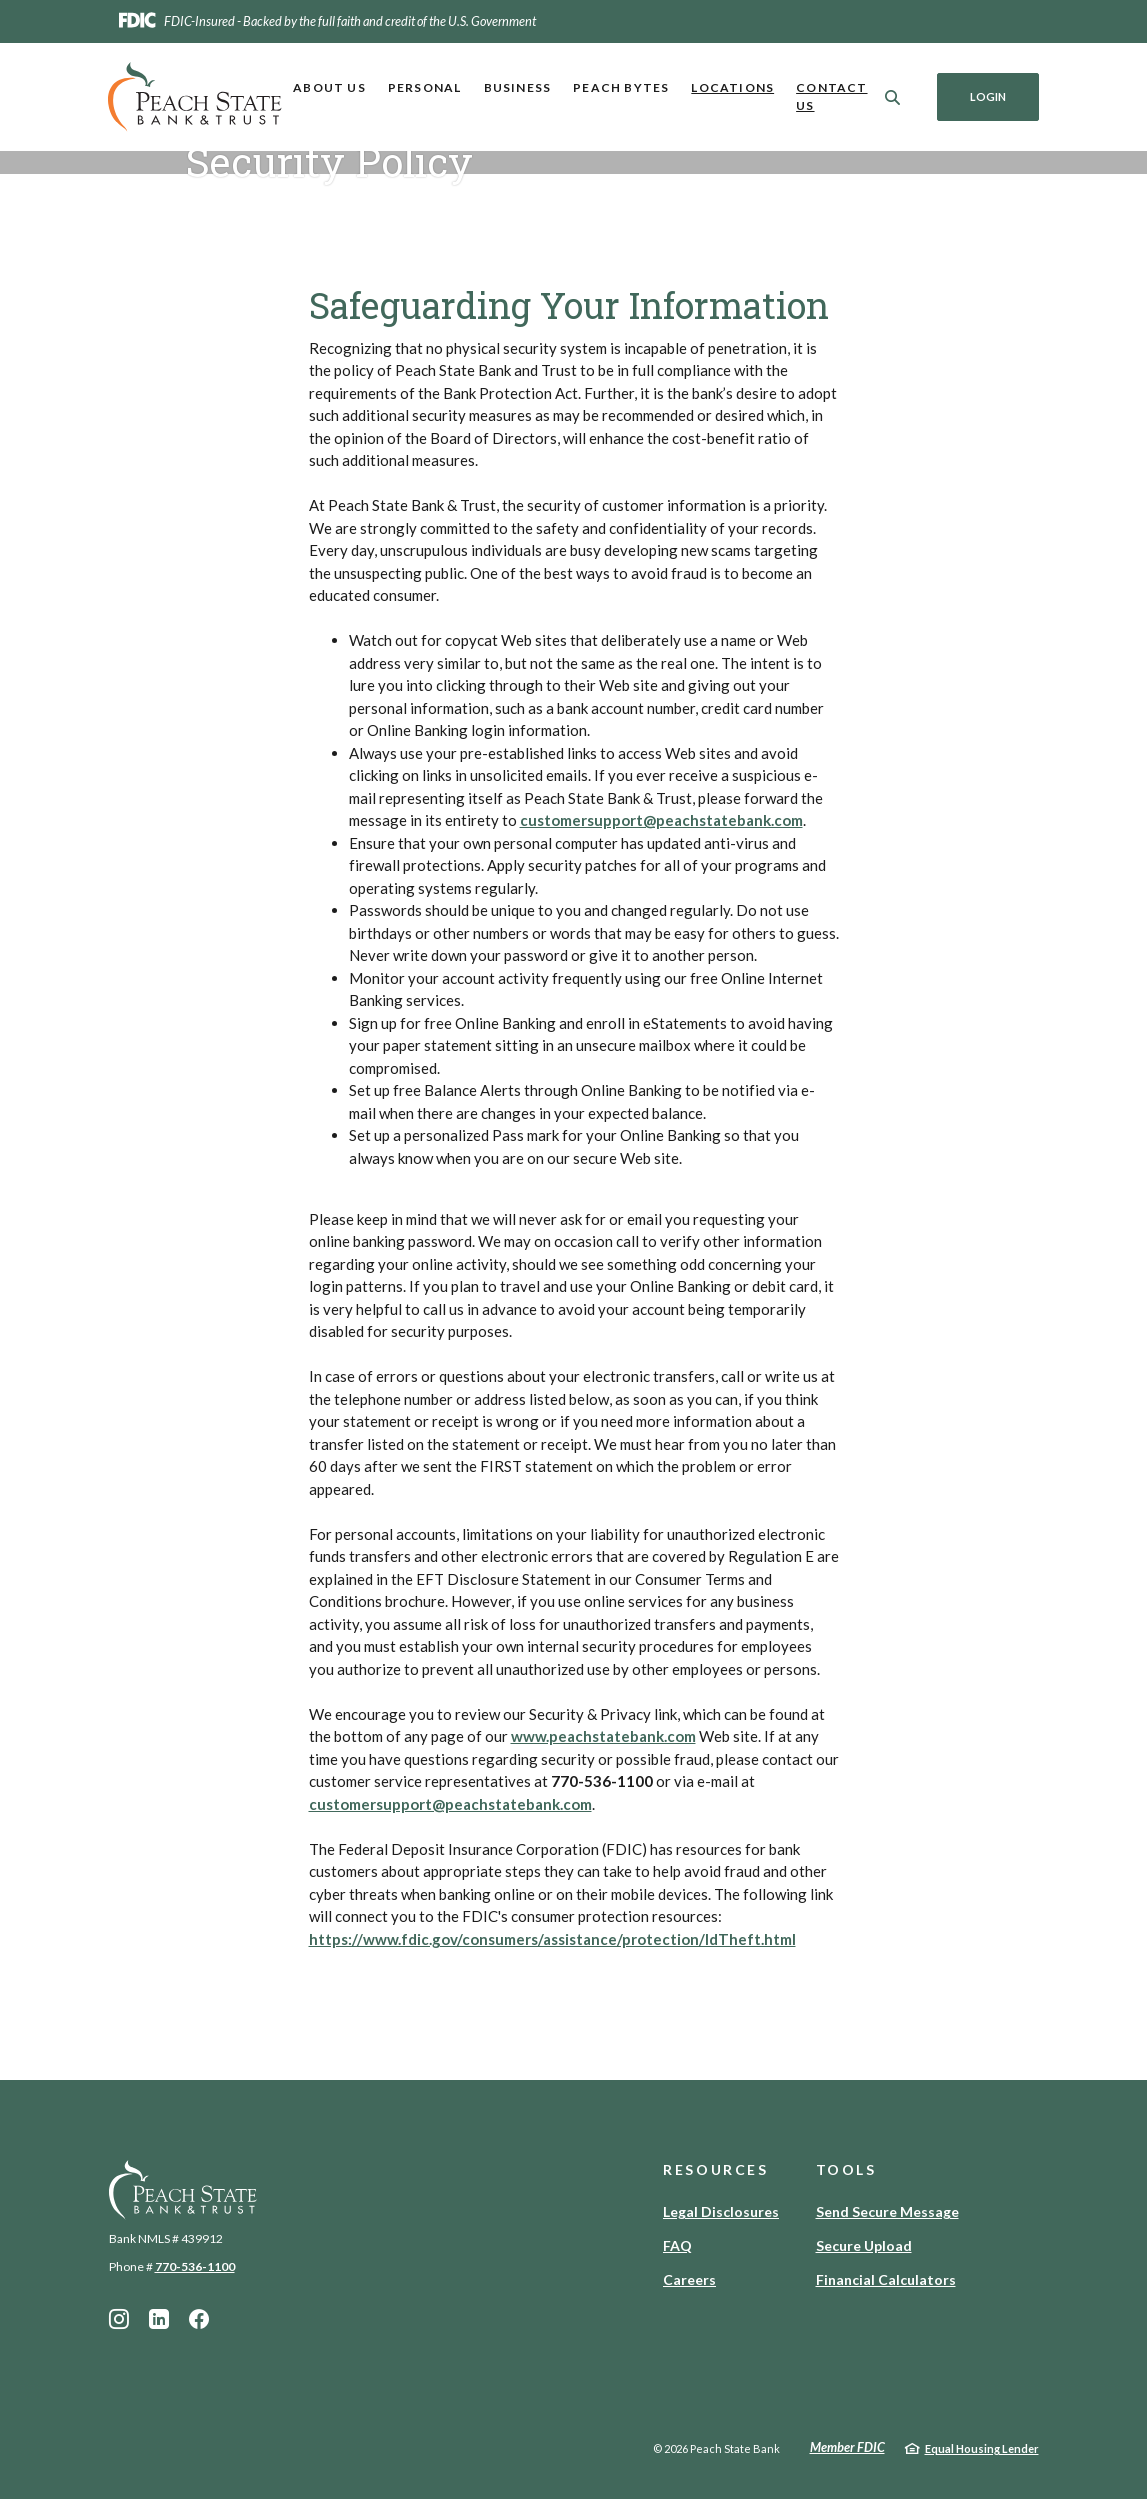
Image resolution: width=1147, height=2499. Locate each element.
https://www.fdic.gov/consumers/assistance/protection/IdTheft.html (552, 1939)
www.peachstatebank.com (603, 1736)
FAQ (677, 2245)
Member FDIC (847, 2447)
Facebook (199, 2319)
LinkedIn (159, 2319)
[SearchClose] (893, 97)
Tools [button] (846, 2169)
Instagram (119, 2319)
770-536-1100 (195, 2266)
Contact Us (831, 96)
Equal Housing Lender (982, 2448)
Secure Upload (864, 2245)
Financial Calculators (886, 2279)
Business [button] (518, 87)
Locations (732, 87)
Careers (689, 2279)
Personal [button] (425, 87)
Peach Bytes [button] (621, 87)
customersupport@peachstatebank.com (661, 820)
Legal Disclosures (721, 2211)
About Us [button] (329, 87)
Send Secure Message (887, 2211)
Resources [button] (716, 2169)
